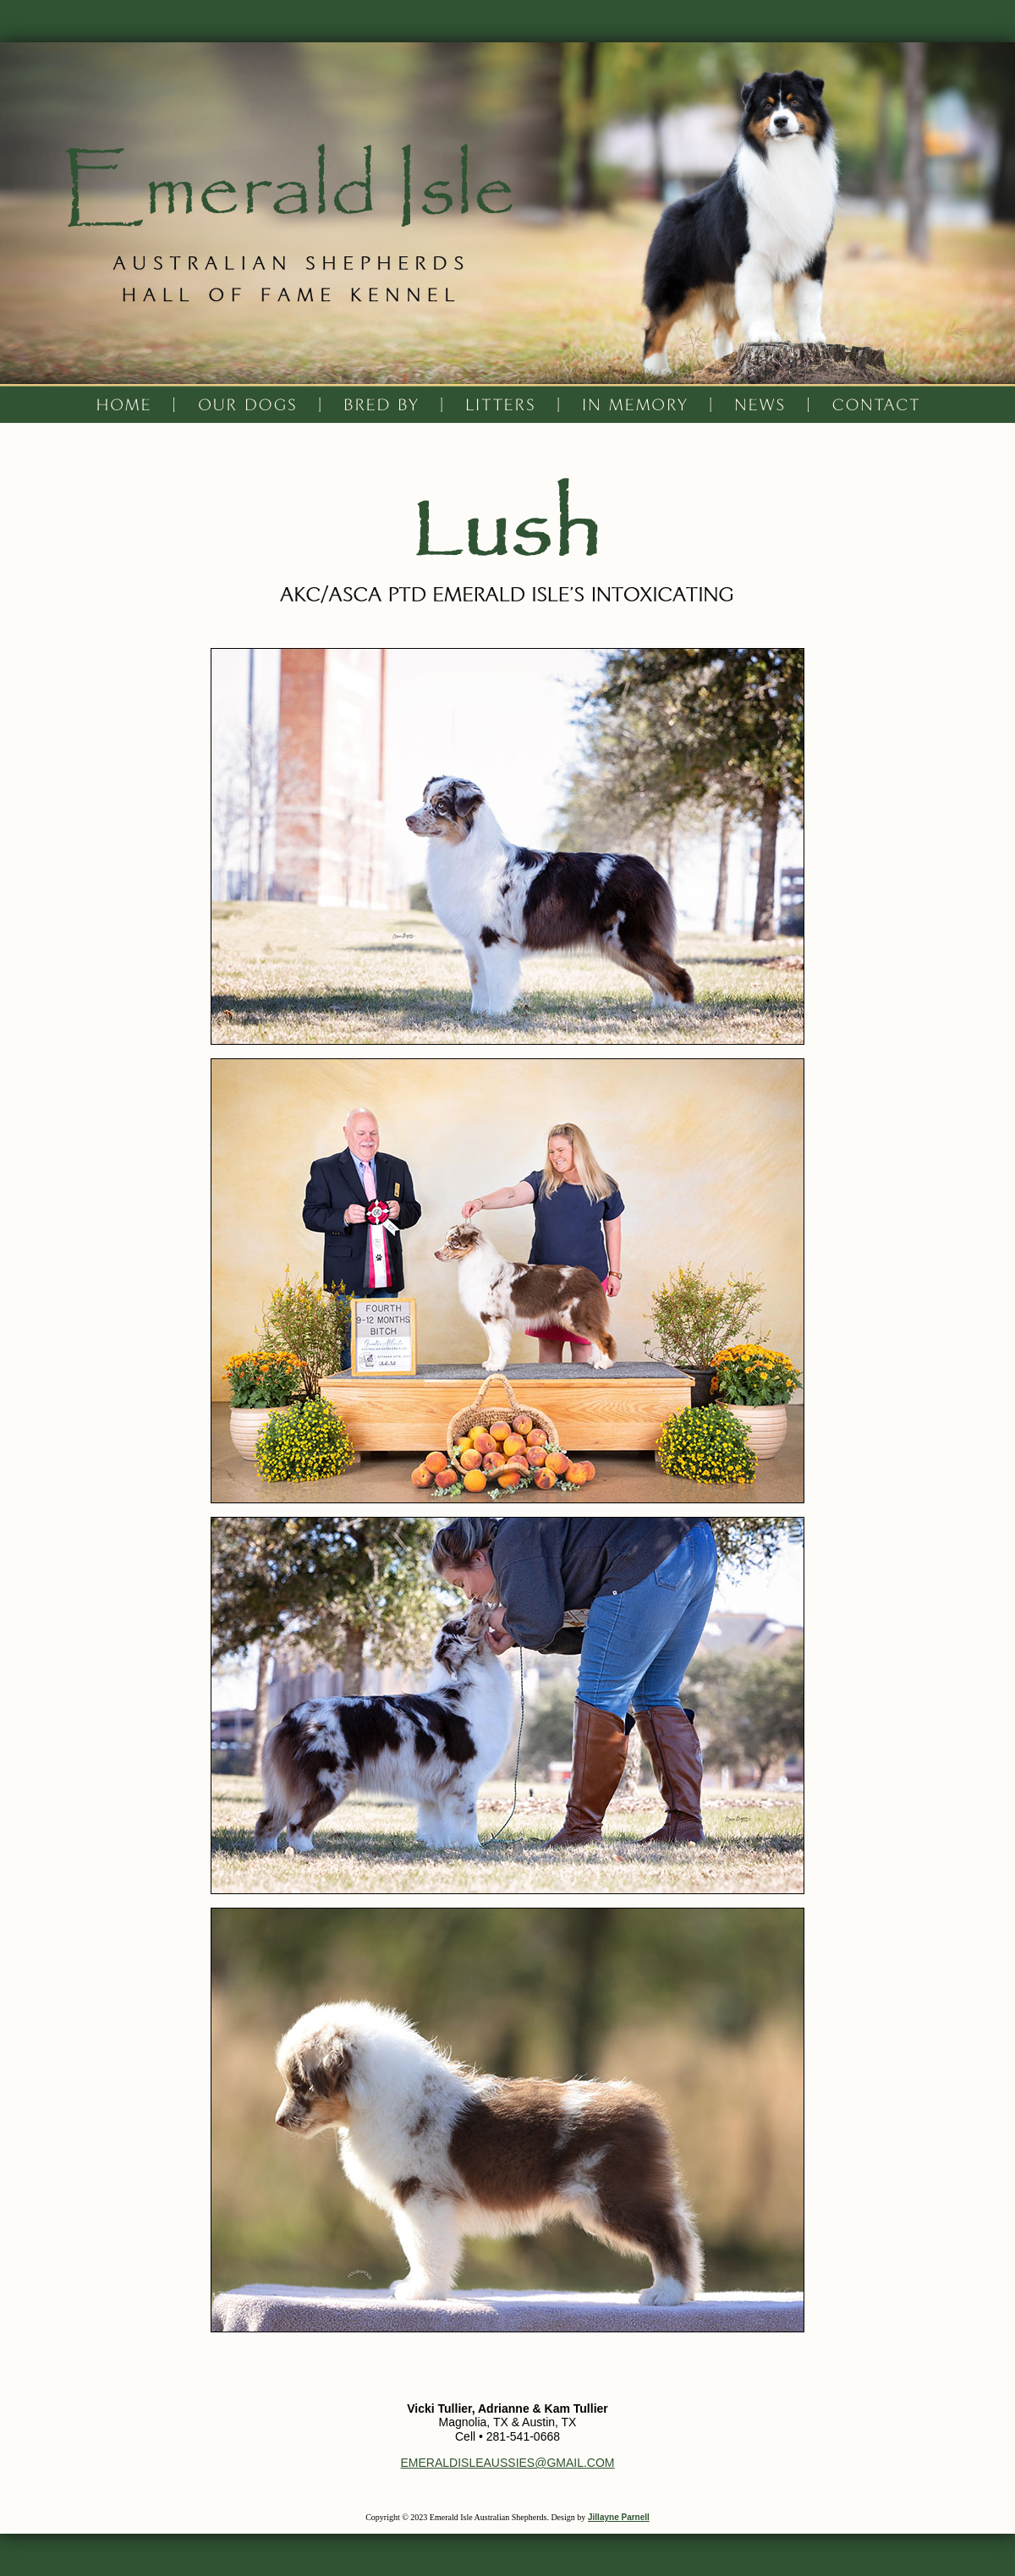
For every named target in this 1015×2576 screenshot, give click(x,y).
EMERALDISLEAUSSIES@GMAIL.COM (507, 2462)
